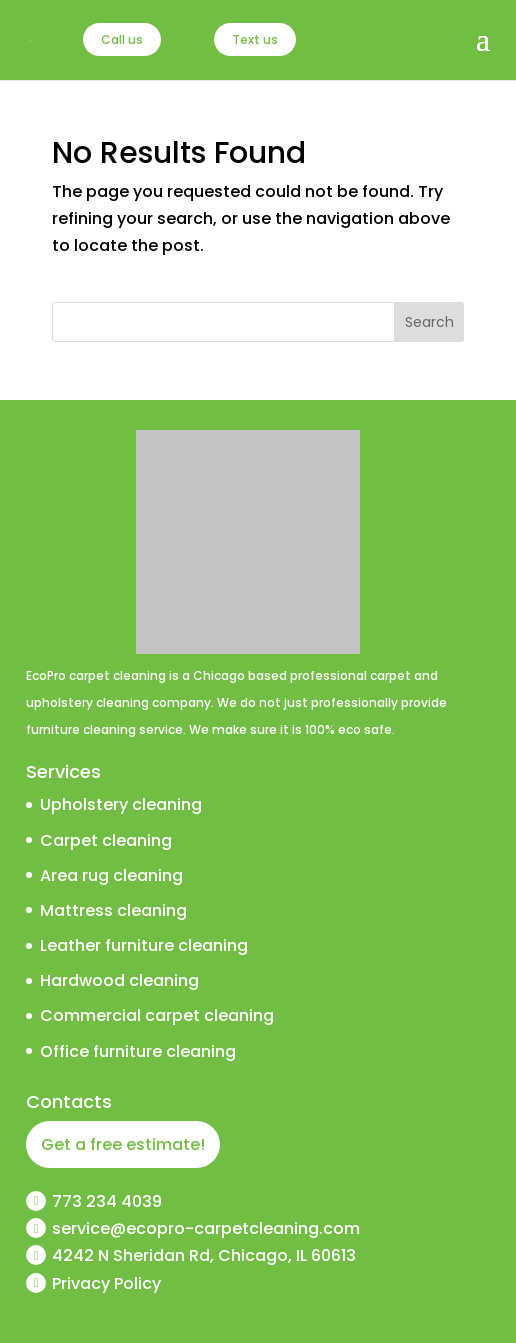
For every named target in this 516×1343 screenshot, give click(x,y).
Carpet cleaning (106, 840)
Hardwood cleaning (119, 980)
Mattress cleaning (113, 910)
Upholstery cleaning (121, 804)
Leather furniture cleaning (144, 945)
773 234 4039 (107, 1201)
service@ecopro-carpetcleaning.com (206, 1228)
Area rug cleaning (111, 875)
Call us (122, 39)
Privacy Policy (106, 1283)
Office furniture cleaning (138, 1051)
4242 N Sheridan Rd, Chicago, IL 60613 (204, 1255)
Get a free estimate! (123, 1144)
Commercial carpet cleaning (157, 1015)
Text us (255, 39)
